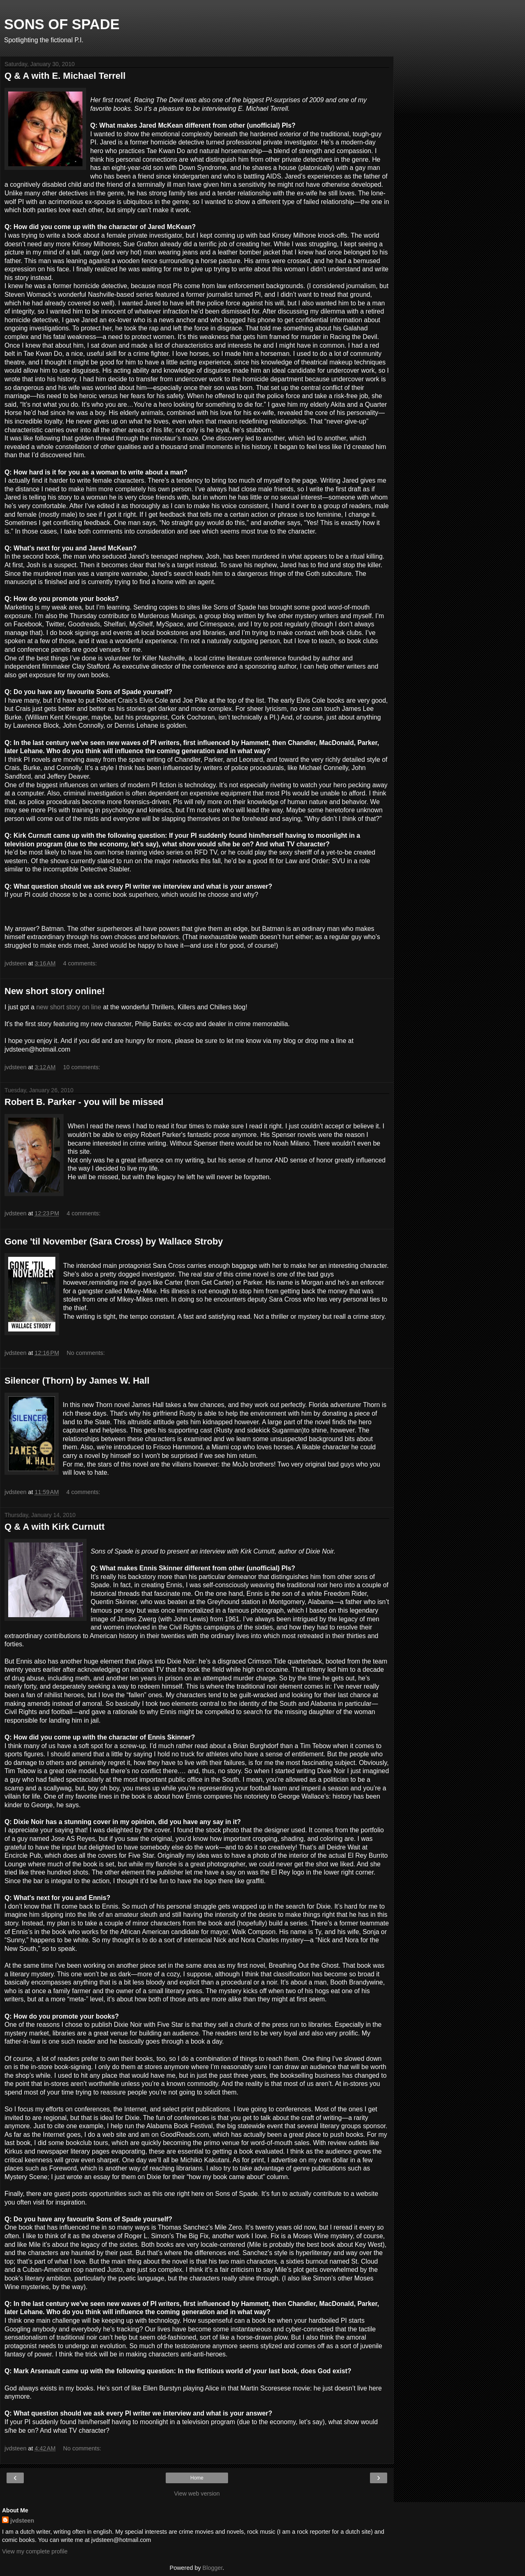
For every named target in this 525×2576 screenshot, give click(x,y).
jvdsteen (22, 2520)
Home (196, 2478)
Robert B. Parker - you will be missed (84, 1102)
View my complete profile (35, 2551)
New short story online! (55, 991)
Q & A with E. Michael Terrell (65, 76)
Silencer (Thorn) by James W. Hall (77, 1380)
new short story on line (68, 1007)
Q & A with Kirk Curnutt (55, 1527)
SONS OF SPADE (62, 24)
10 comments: (81, 1067)
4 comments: (80, 963)
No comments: (86, 1353)
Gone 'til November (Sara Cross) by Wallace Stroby (114, 1241)
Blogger (213, 2568)
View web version (197, 2493)
